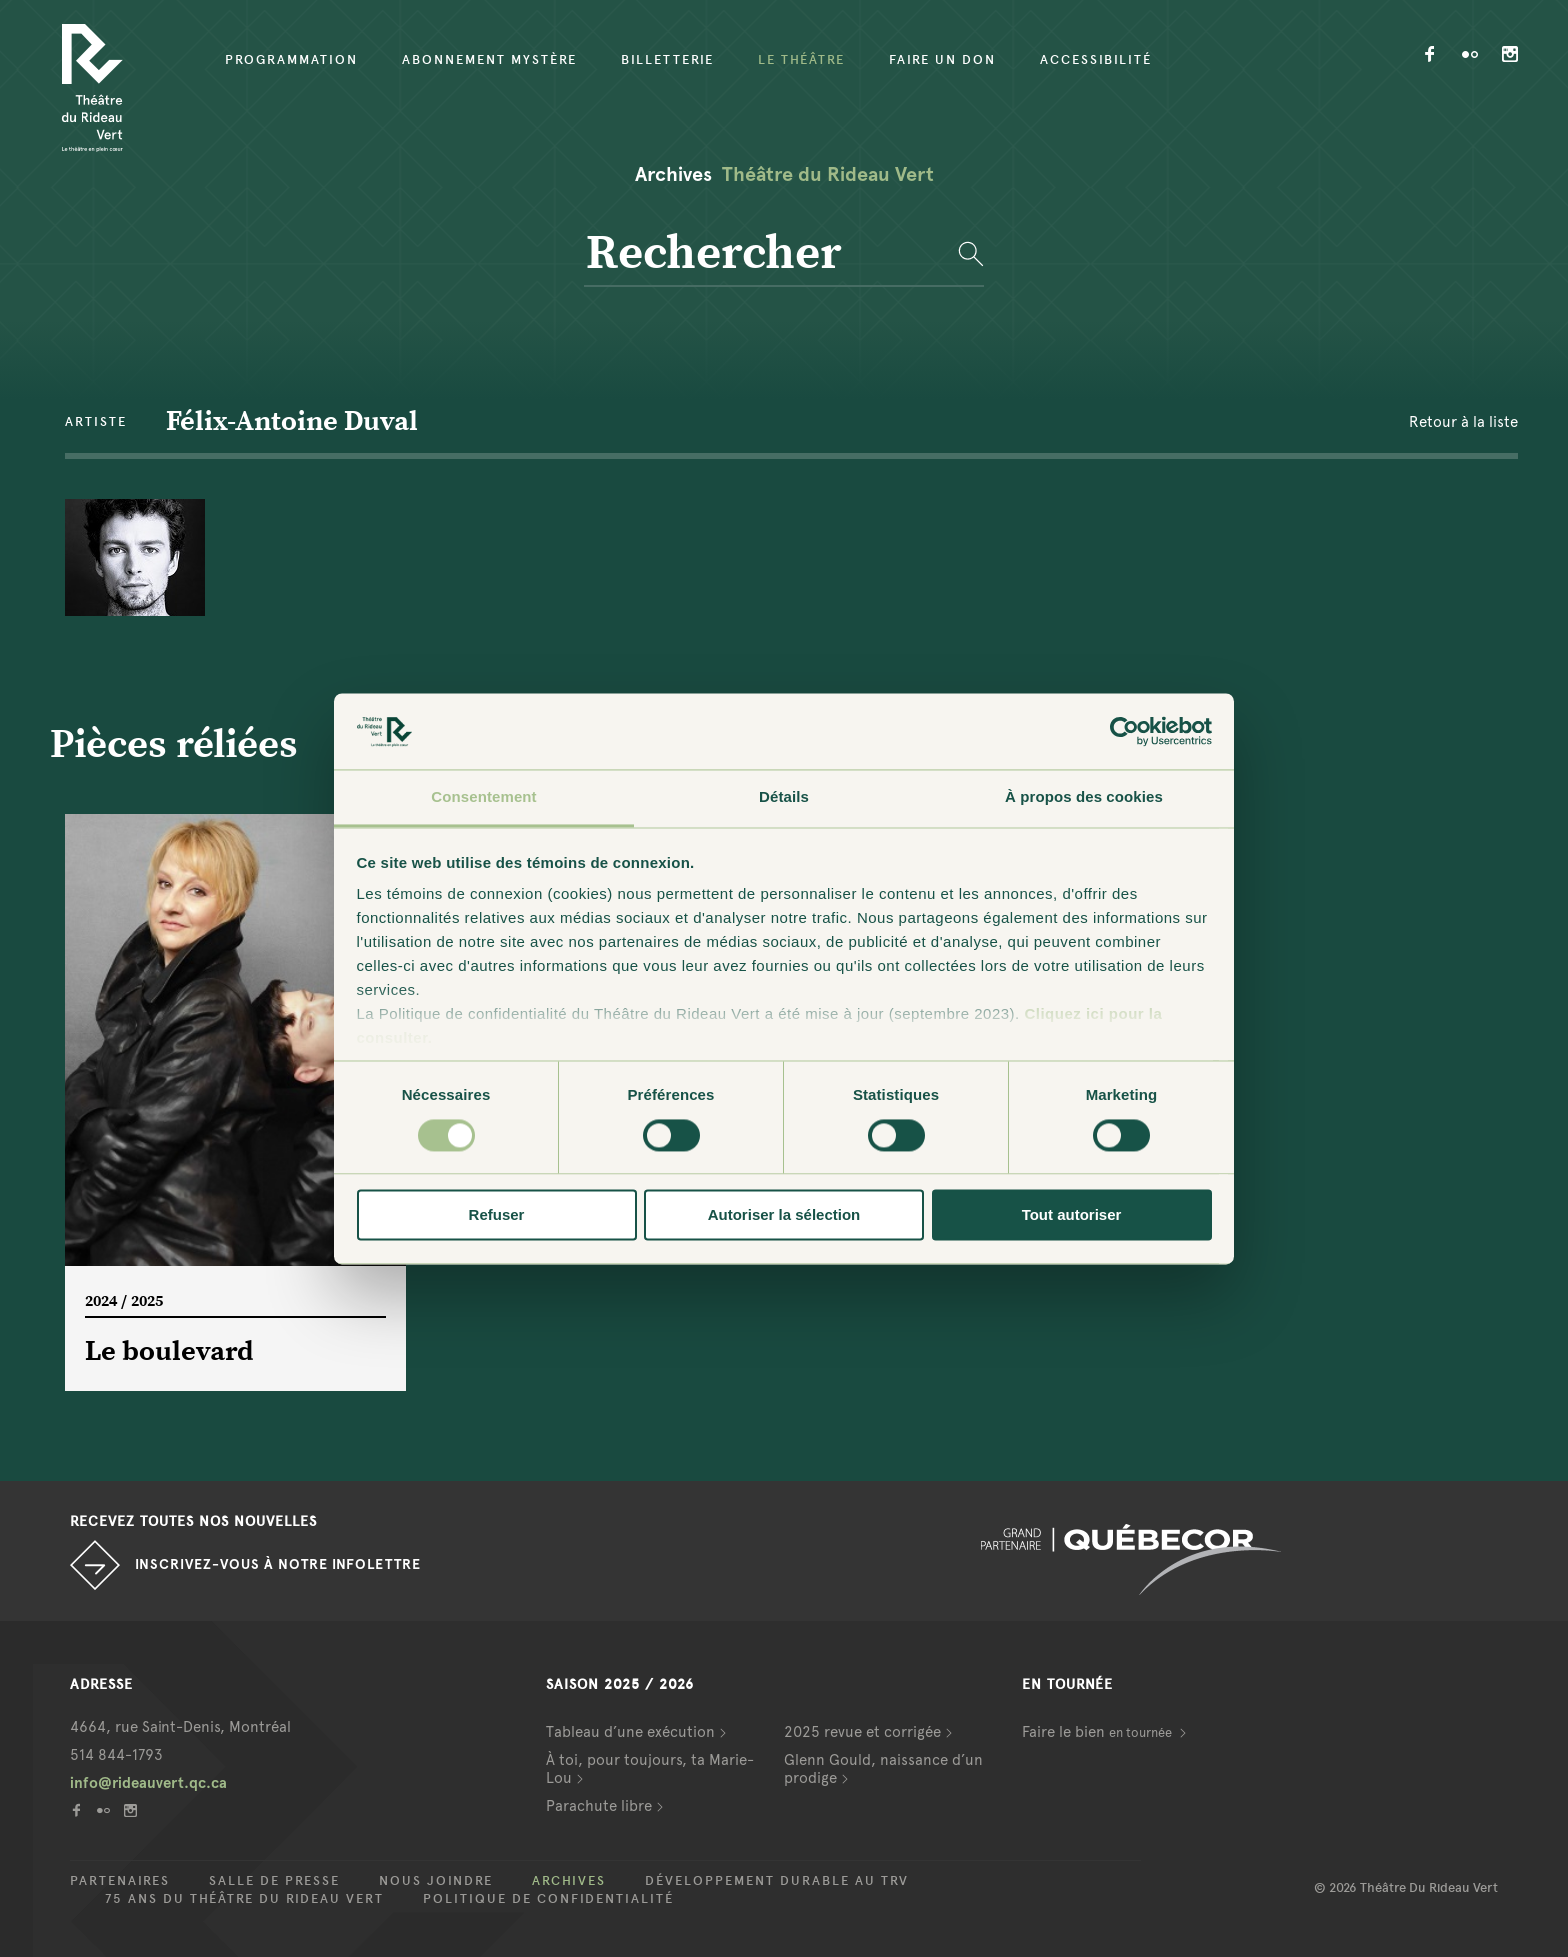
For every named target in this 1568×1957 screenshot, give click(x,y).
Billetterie (667, 60)
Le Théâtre (801, 60)
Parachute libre (599, 1806)
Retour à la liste (1463, 422)
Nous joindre (436, 1881)
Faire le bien (1098, 1732)
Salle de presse (274, 1881)
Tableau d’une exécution (630, 1732)
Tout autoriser (1072, 1215)
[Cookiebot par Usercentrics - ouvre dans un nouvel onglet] (1124, 731)
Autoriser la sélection (784, 1215)
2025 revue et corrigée (862, 1732)
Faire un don (942, 60)
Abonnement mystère (489, 60)
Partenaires (120, 1881)
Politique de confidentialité (548, 1899)
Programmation (291, 60)
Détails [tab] (784, 797)
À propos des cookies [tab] (1084, 797)
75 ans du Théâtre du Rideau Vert (244, 1899)
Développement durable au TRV (777, 1881)
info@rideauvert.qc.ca (148, 1783)
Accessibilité (1096, 60)
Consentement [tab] (483, 797)
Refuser (497, 1215)
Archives (569, 1881)
